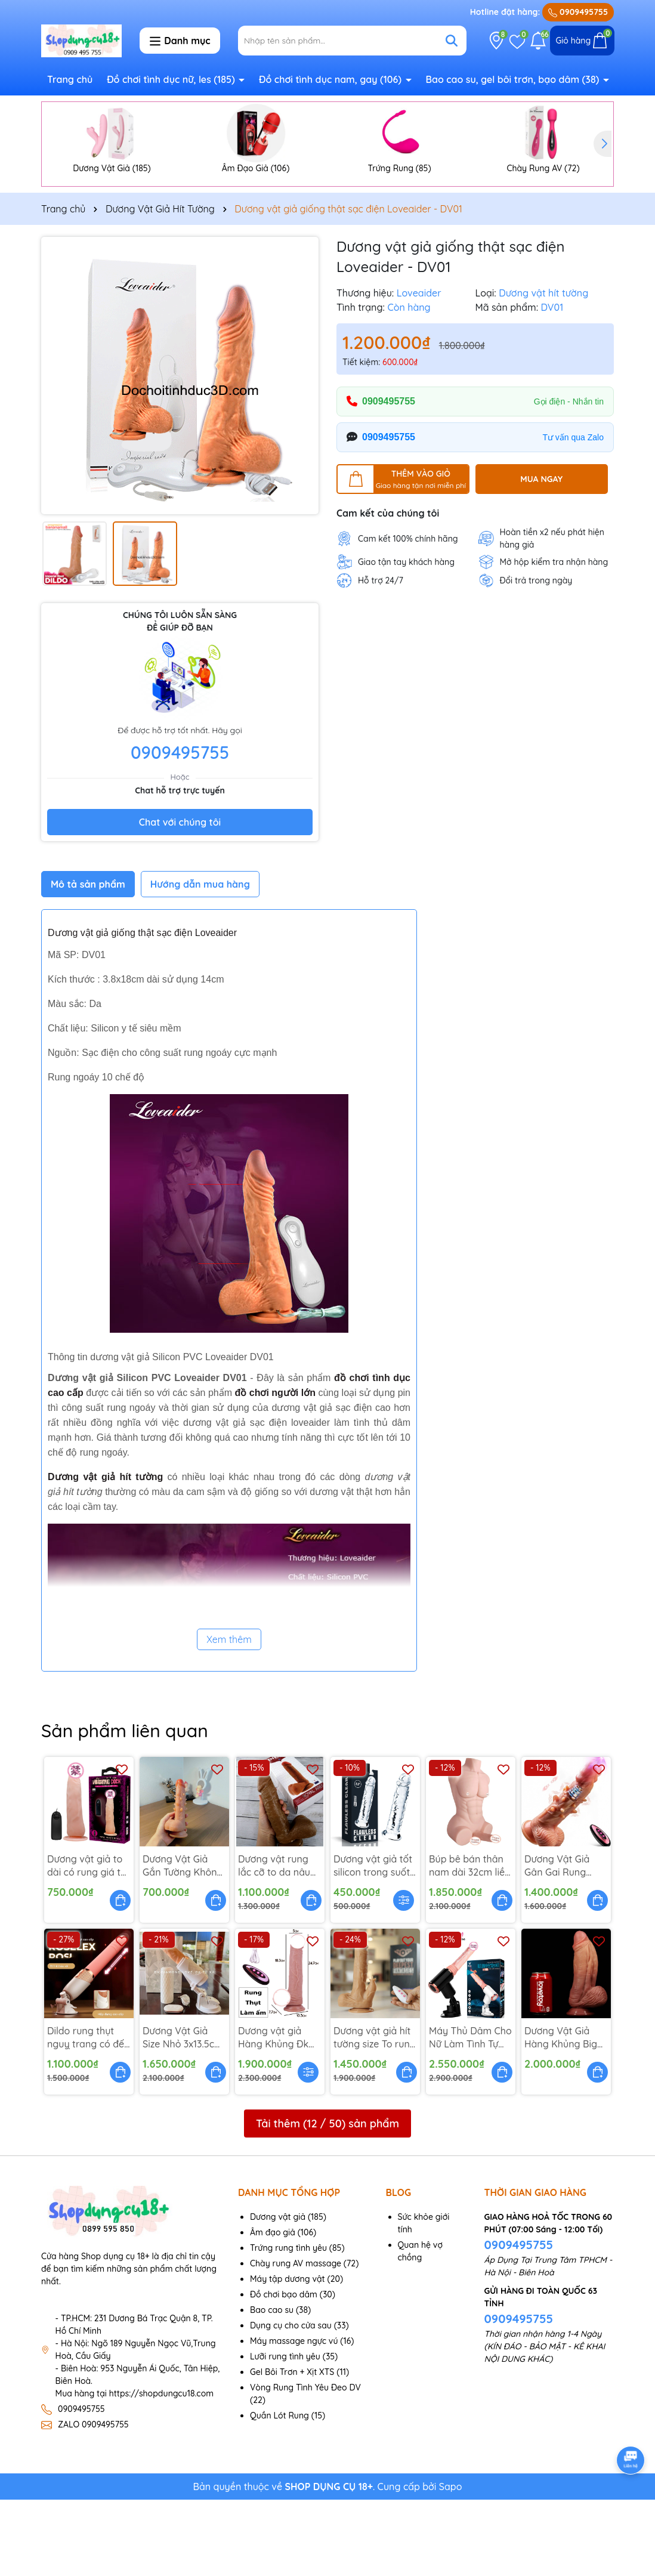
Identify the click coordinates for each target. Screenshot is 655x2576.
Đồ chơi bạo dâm (283, 2370)
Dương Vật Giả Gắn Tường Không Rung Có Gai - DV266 (183, 1942)
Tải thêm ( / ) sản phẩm (327, 2199)
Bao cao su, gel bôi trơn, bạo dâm (513, 79)
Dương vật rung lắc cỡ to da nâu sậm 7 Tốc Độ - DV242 (274, 1942)
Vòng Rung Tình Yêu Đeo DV (305, 2463)
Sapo (450, 2563)
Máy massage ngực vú (294, 2417)
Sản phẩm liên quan (124, 1807)
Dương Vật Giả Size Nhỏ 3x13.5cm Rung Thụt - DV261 (184, 2114)
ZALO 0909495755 (93, 2500)
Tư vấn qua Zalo (573, 513)
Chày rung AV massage (295, 2339)
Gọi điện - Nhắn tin (569, 477)
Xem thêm (229, 1716)
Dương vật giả (277, 2293)
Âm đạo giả (272, 2308)
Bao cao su (271, 2386)
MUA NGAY (541, 554)
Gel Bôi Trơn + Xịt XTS (292, 2448)
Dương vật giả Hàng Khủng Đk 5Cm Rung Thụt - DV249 (276, 2114)
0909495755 (578, 12)
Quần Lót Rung (279, 2492)
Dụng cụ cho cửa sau (291, 2401)
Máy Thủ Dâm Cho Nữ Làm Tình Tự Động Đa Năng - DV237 (470, 2114)
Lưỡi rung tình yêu (285, 2432)
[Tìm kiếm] (452, 40)
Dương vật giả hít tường (105, 1553)
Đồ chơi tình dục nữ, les (172, 79)
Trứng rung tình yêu (288, 2324)
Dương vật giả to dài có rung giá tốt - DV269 (88, 1942)
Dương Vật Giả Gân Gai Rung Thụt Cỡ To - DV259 (556, 1942)
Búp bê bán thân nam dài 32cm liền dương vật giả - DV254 (470, 1942)
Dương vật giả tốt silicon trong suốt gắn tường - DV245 (372, 1942)
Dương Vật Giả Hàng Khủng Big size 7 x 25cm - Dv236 (560, 2114)
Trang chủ (69, 79)
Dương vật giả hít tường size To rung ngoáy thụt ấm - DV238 (374, 2114)
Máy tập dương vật (287, 2355)
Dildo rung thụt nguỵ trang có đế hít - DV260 (85, 2114)
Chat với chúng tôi (180, 898)
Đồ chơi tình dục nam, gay (331, 79)
